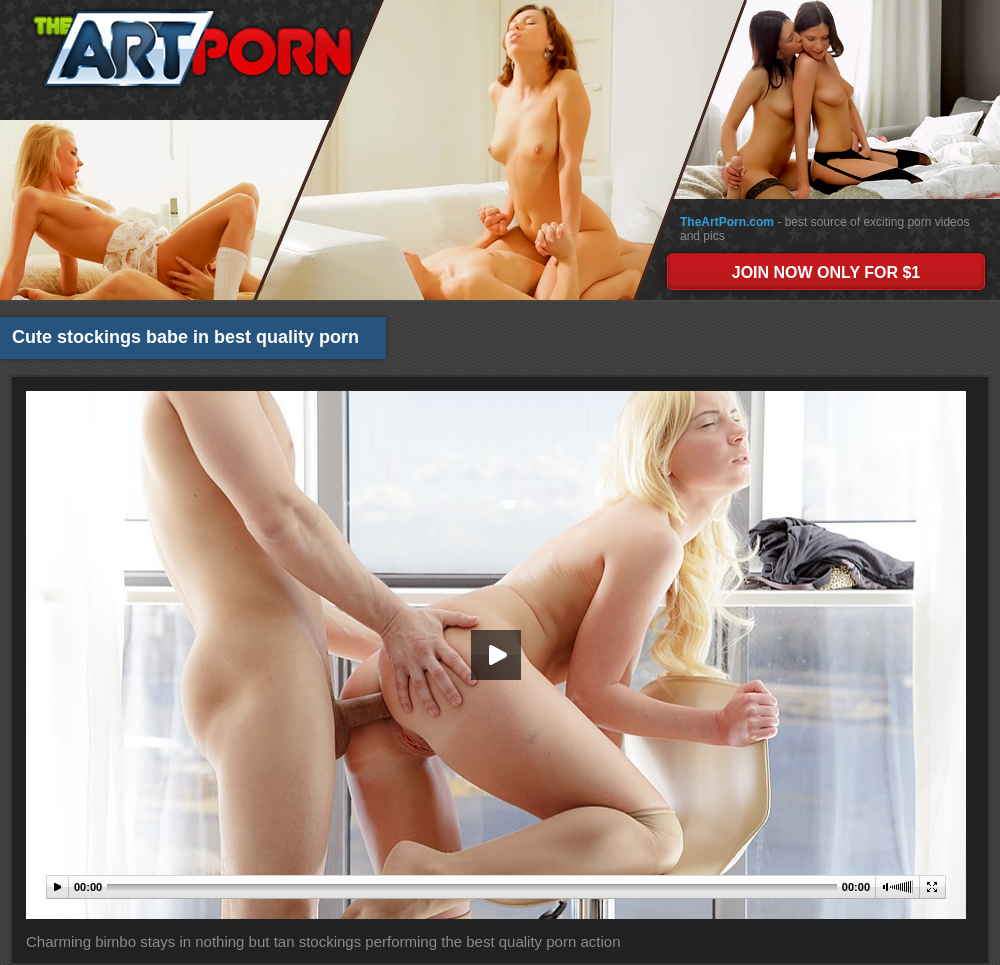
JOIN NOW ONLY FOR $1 (826, 272)
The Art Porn (192, 48)
